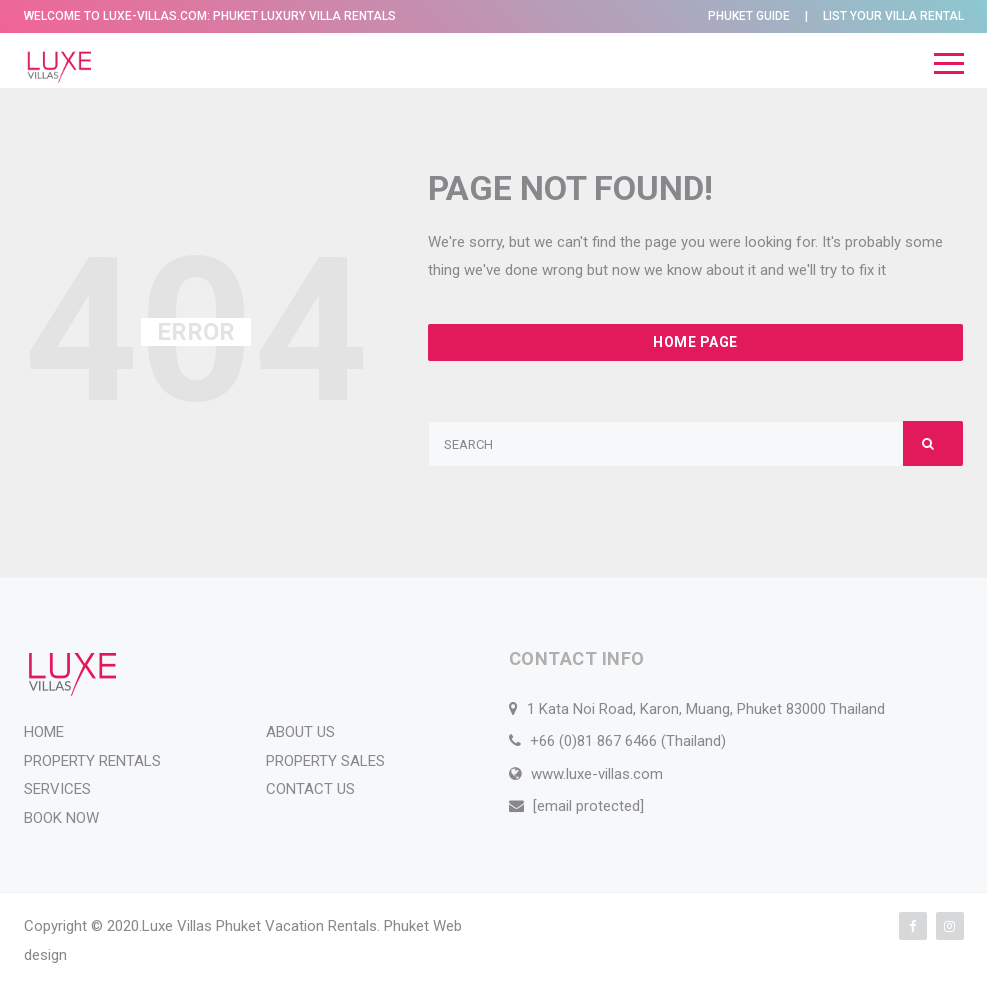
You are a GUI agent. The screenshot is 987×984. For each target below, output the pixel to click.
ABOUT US (300, 732)
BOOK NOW (61, 818)
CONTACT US (310, 789)
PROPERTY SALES (325, 761)
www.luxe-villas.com (597, 774)
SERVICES (57, 789)
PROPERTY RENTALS (92, 761)
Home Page (695, 342)
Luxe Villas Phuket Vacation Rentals (259, 926)
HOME (44, 732)
